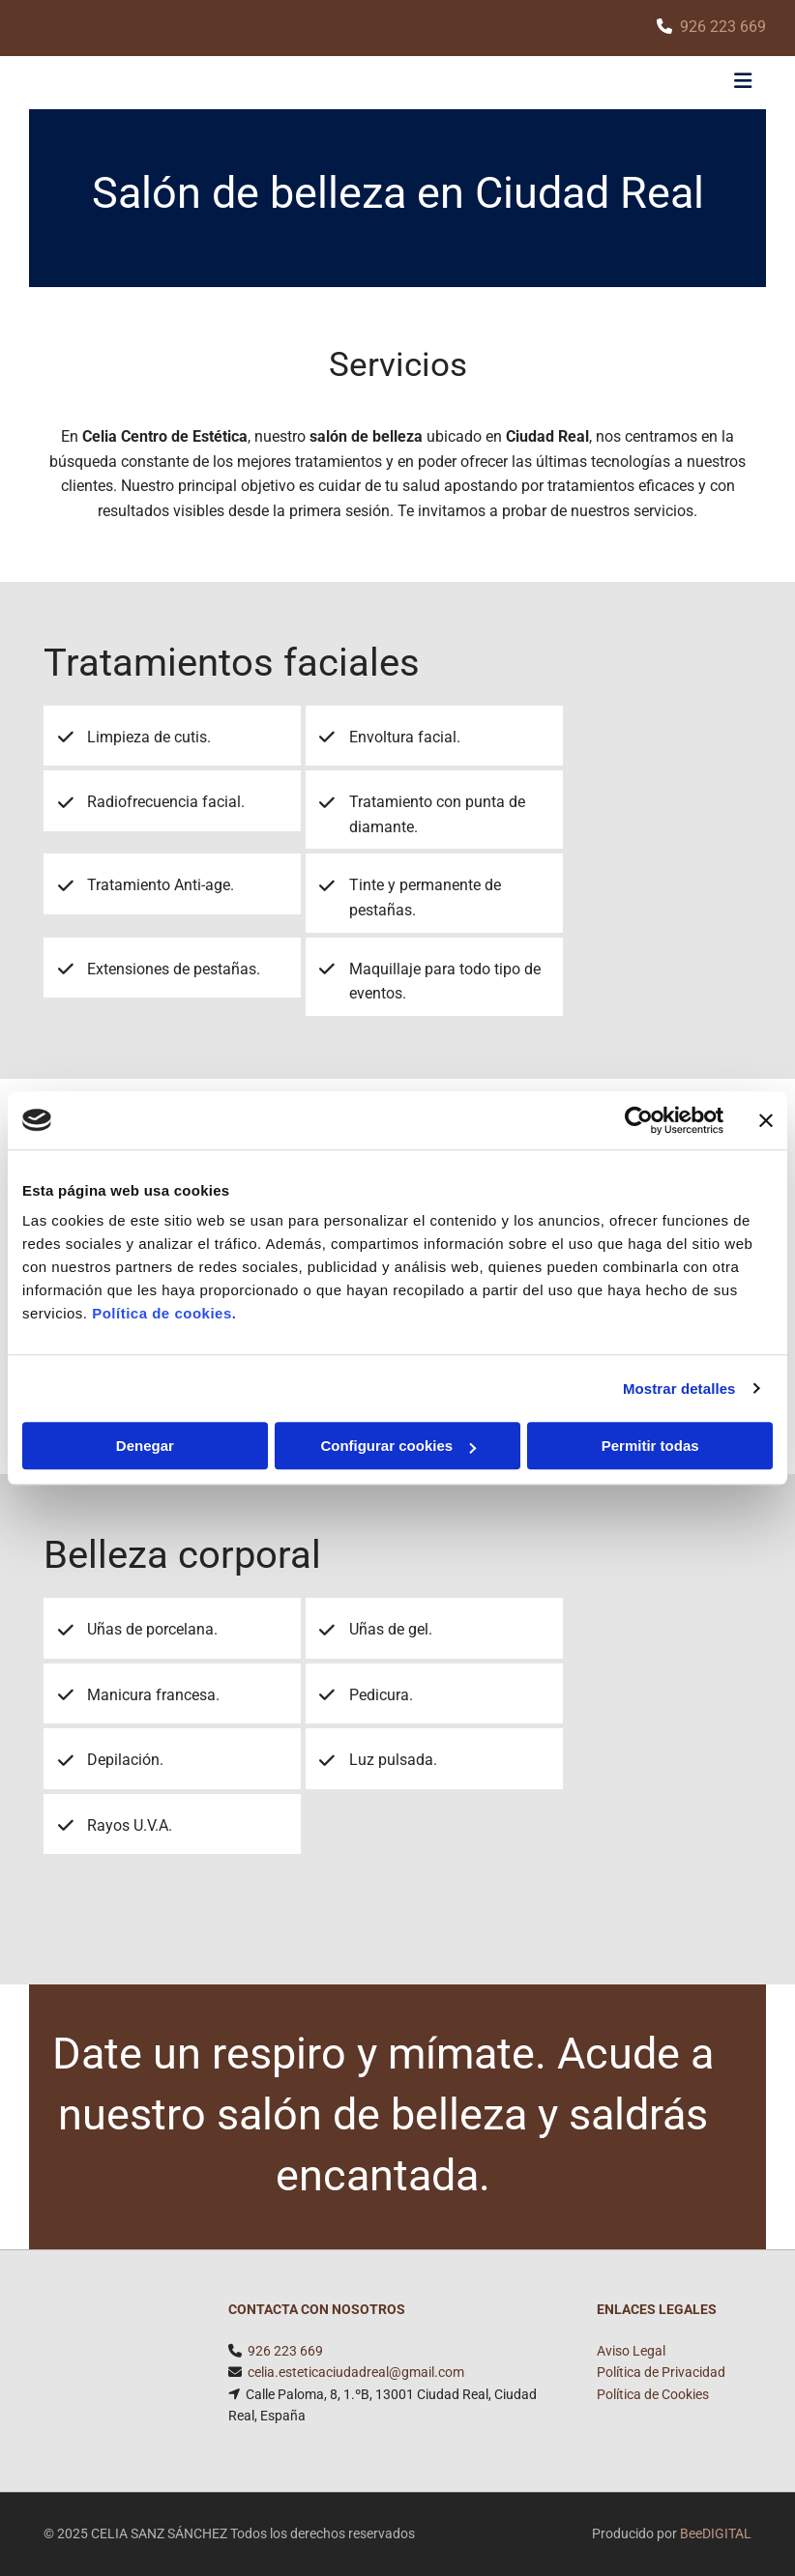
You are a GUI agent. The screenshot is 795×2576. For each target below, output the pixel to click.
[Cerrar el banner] (766, 1120)
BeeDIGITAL (715, 2533)
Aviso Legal (631, 2351)
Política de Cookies (653, 2394)
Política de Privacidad (661, 2372)
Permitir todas (650, 1445)
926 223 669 (723, 26)
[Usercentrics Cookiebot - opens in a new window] (638, 1120)
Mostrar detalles (679, 1388)
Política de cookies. (164, 1313)
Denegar (145, 1445)
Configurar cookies (398, 1445)
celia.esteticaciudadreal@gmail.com (356, 2372)
